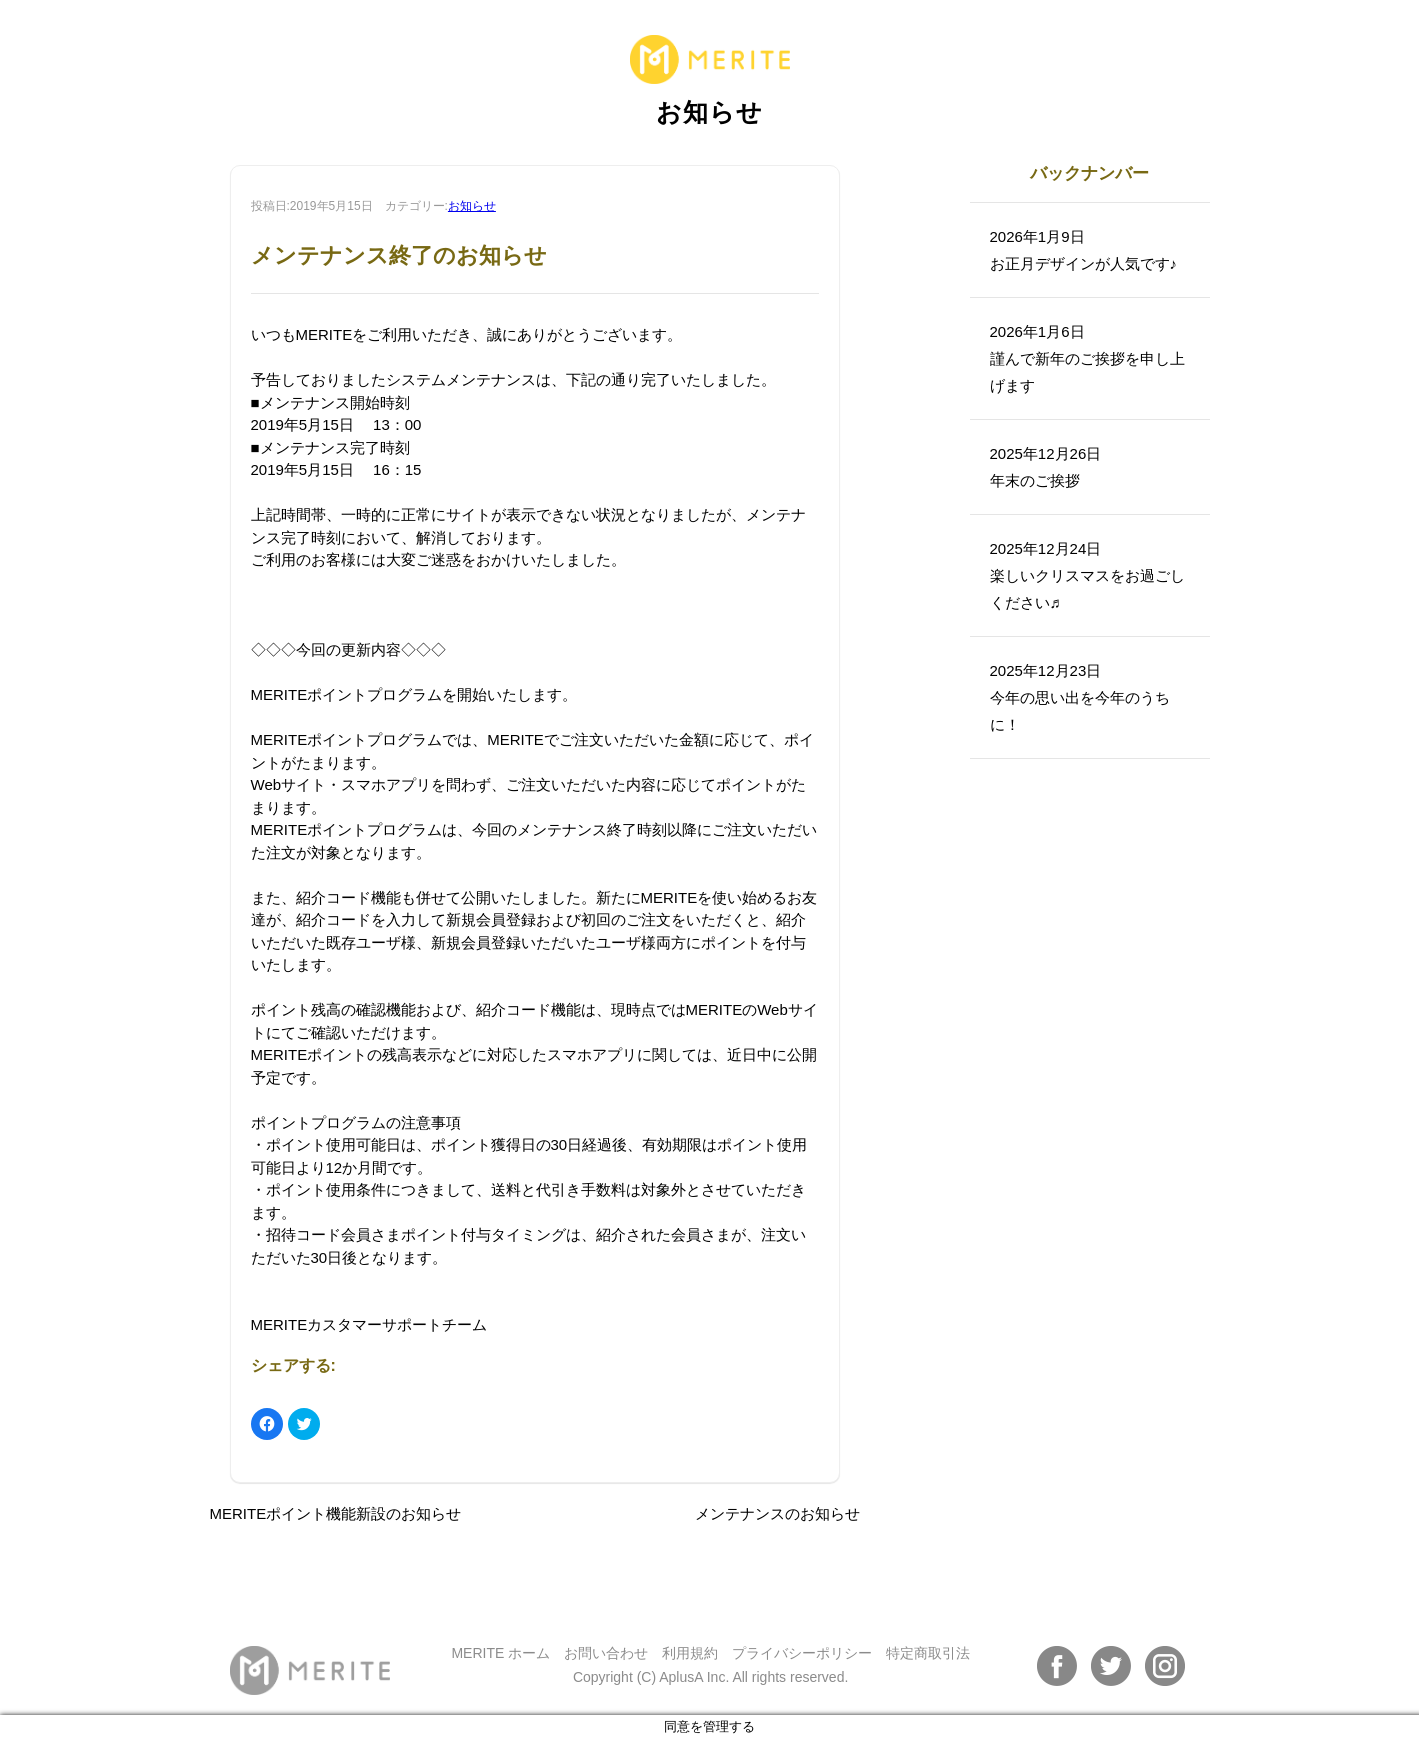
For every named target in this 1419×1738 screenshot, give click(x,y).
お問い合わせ (606, 1653)
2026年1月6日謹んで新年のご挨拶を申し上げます (1087, 358)
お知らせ (472, 206)
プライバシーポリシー (802, 1653)
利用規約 (690, 1653)
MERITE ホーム (500, 1653)
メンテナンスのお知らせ (777, 1513)
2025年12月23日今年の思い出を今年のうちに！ (1080, 697)
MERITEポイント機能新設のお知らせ (336, 1513)
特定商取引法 (928, 1653)
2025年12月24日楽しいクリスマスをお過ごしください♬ (1087, 575)
